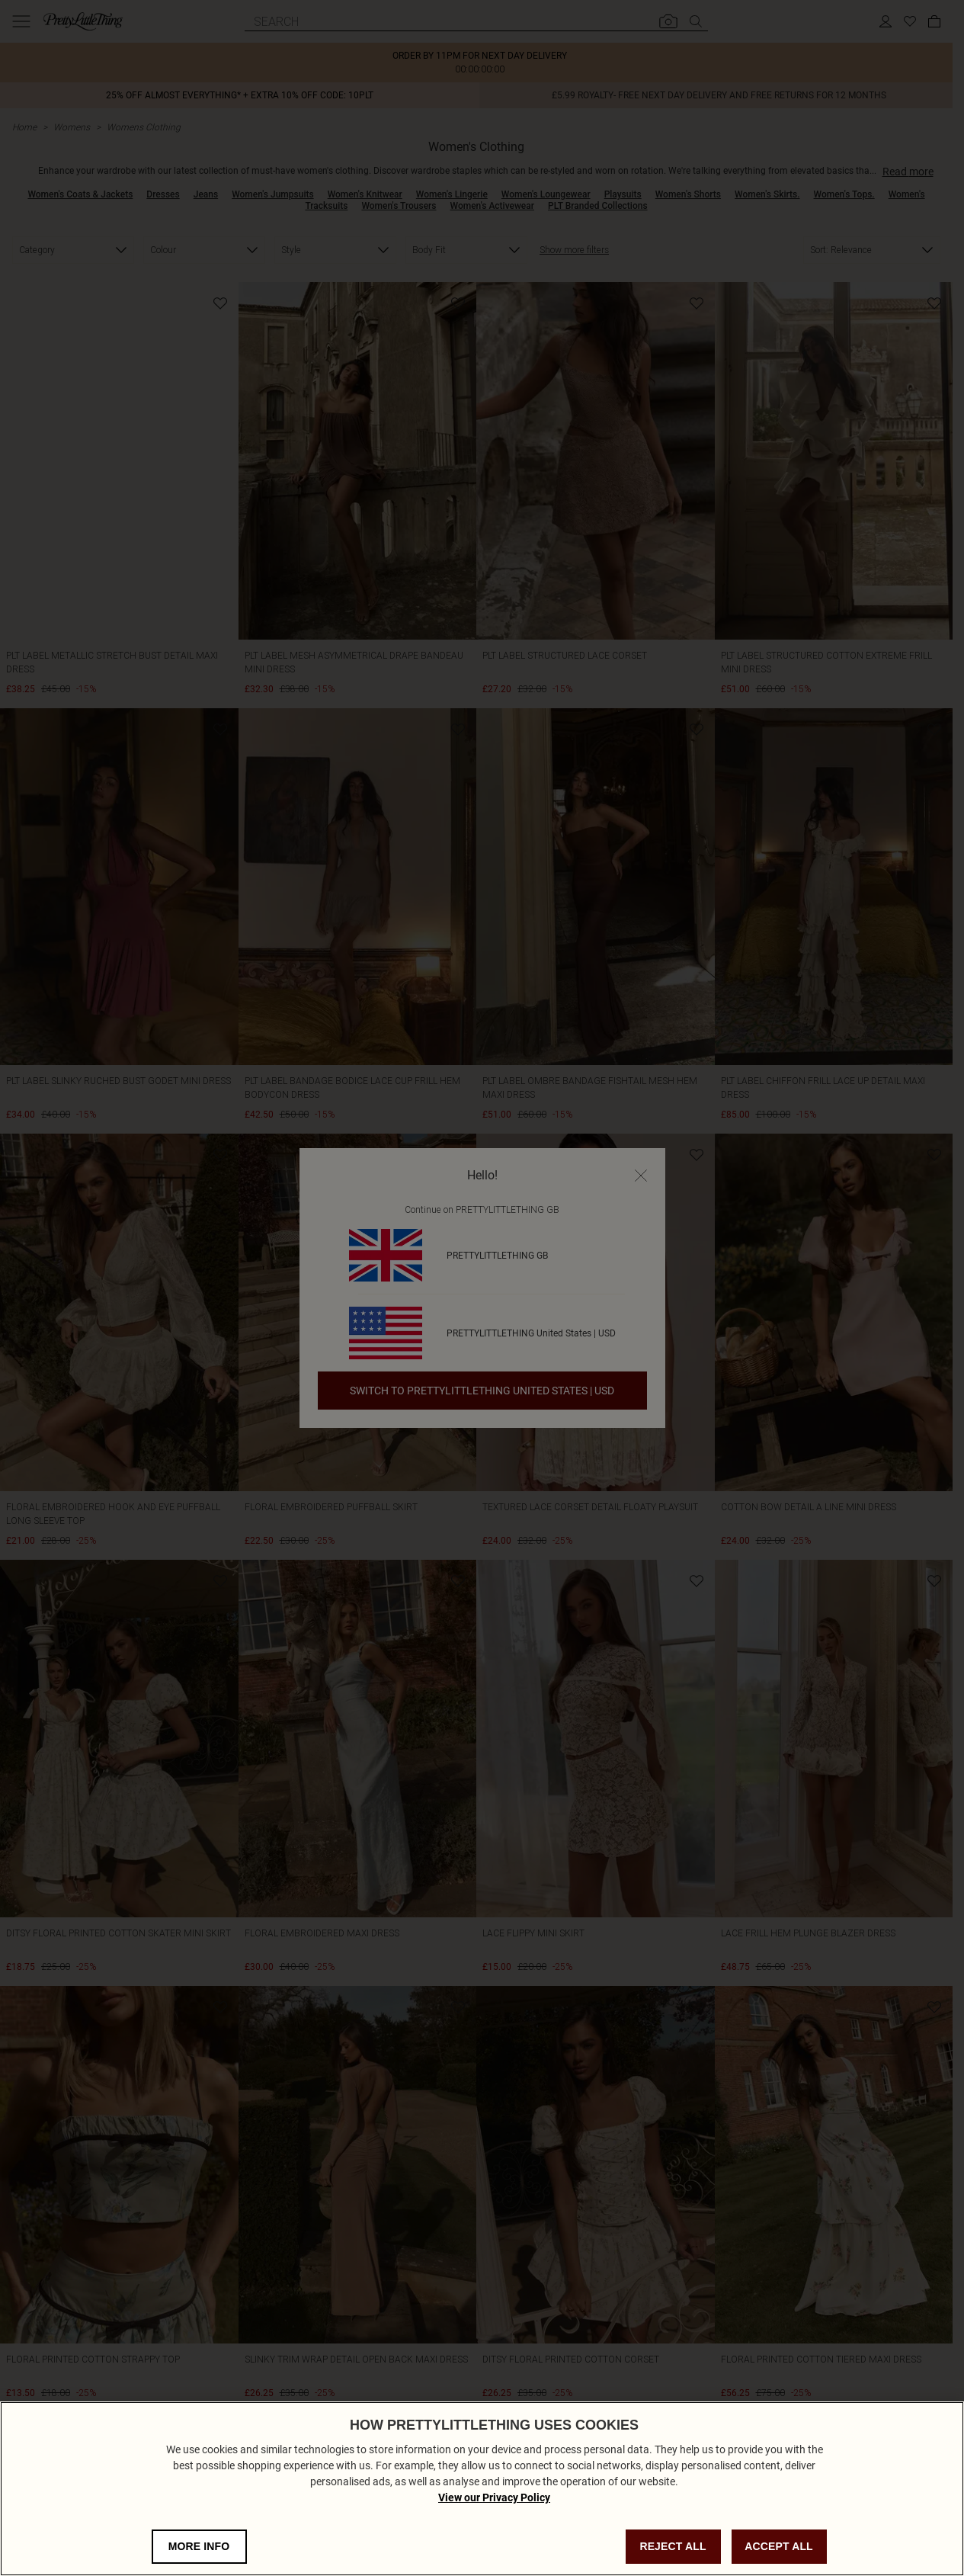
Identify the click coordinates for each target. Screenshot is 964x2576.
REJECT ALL (672, 2546)
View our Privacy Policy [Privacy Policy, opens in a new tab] (494, 2497)
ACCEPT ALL (779, 2546)
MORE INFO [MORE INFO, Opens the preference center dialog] (199, 2546)
